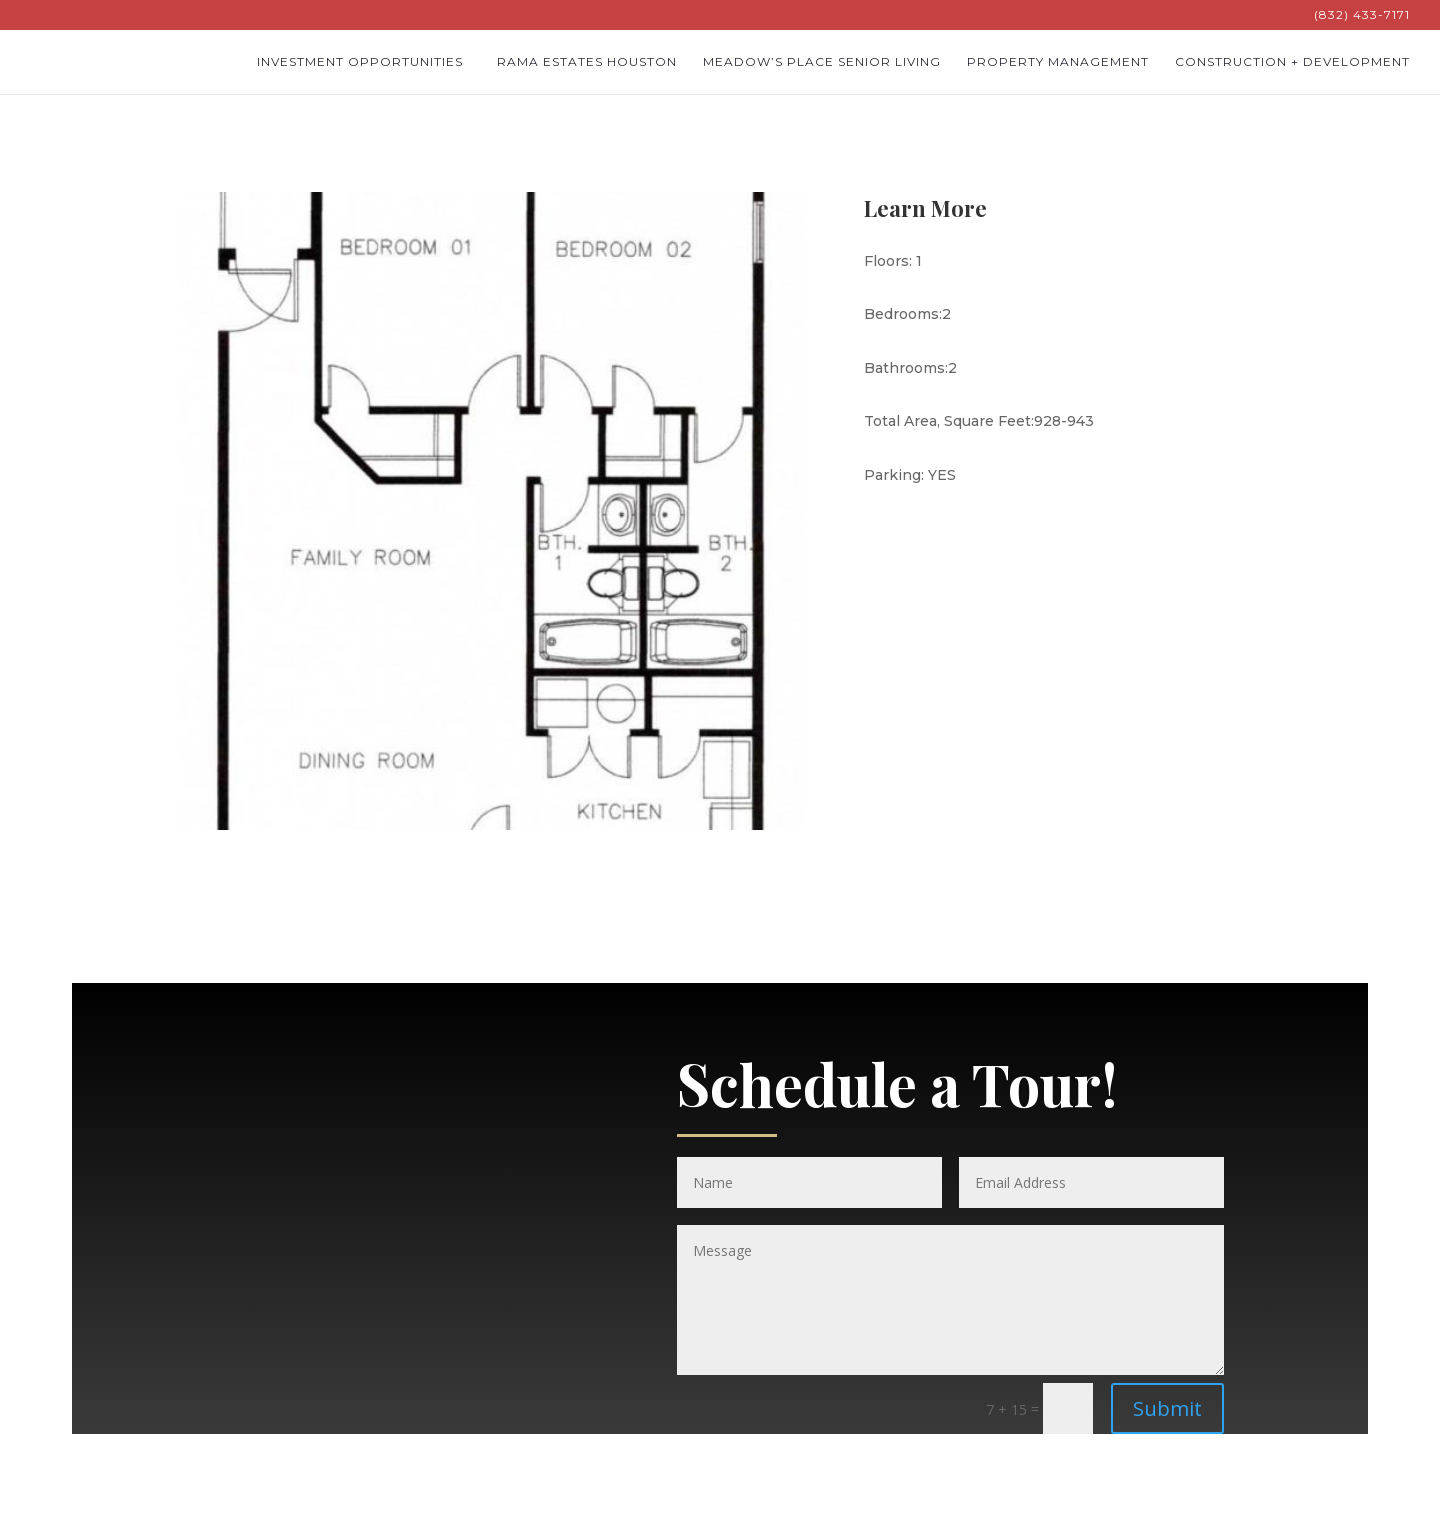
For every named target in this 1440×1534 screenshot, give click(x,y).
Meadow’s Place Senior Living (822, 62)
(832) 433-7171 (1362, 15)
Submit (1167, 1408)
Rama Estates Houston (587, 62)
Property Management (1058, 62)
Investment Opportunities (360, 62)
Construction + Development (1292, 62)
